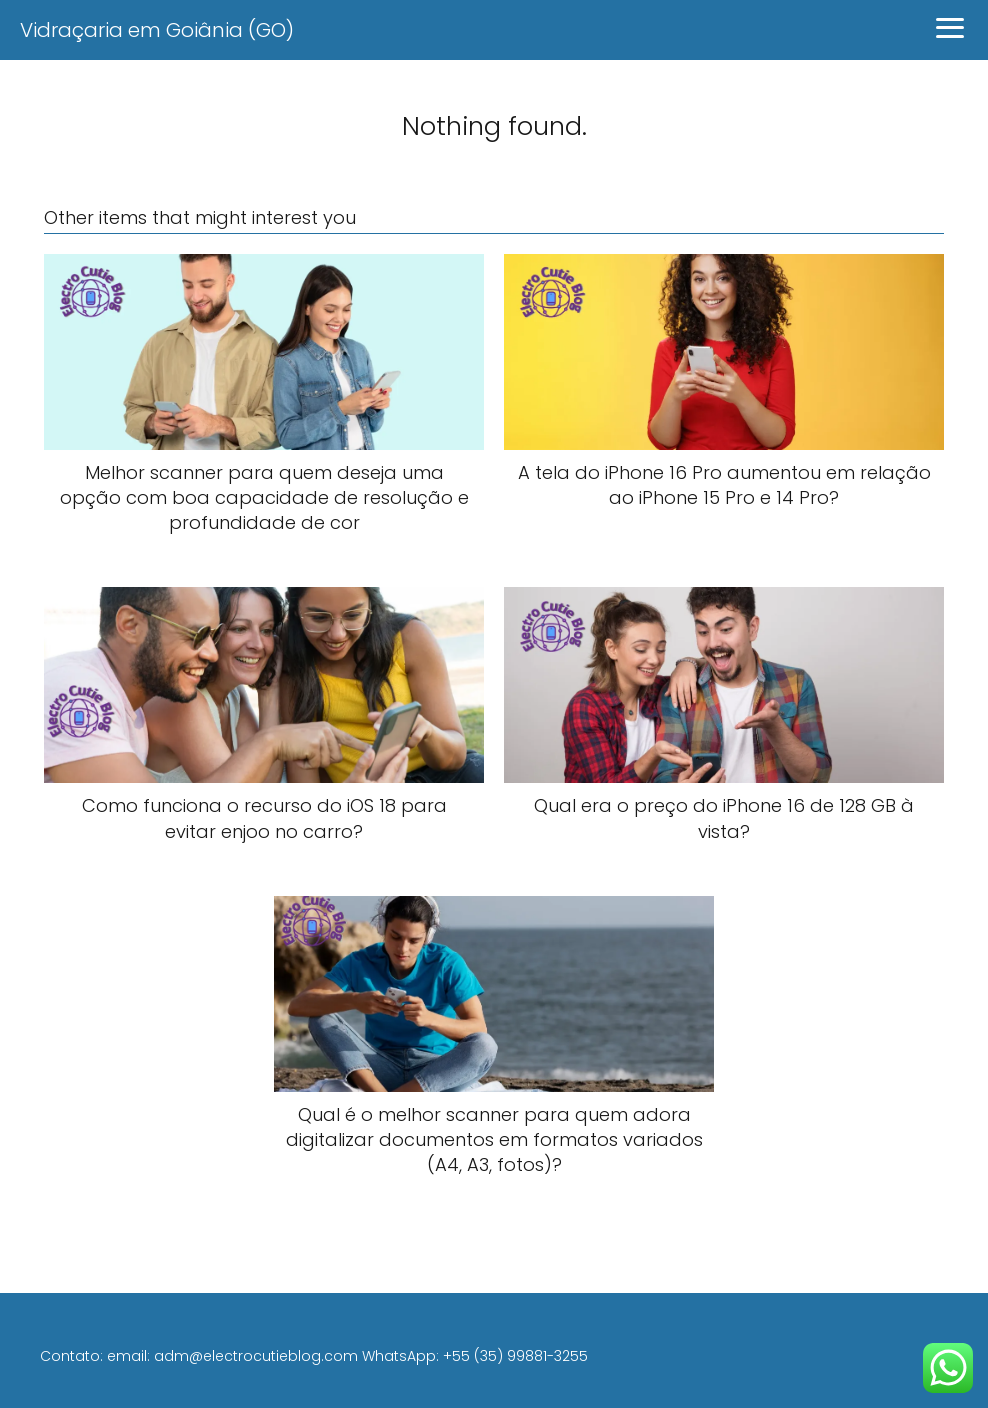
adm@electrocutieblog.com (256, 1356)
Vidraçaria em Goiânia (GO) (157, 30)
